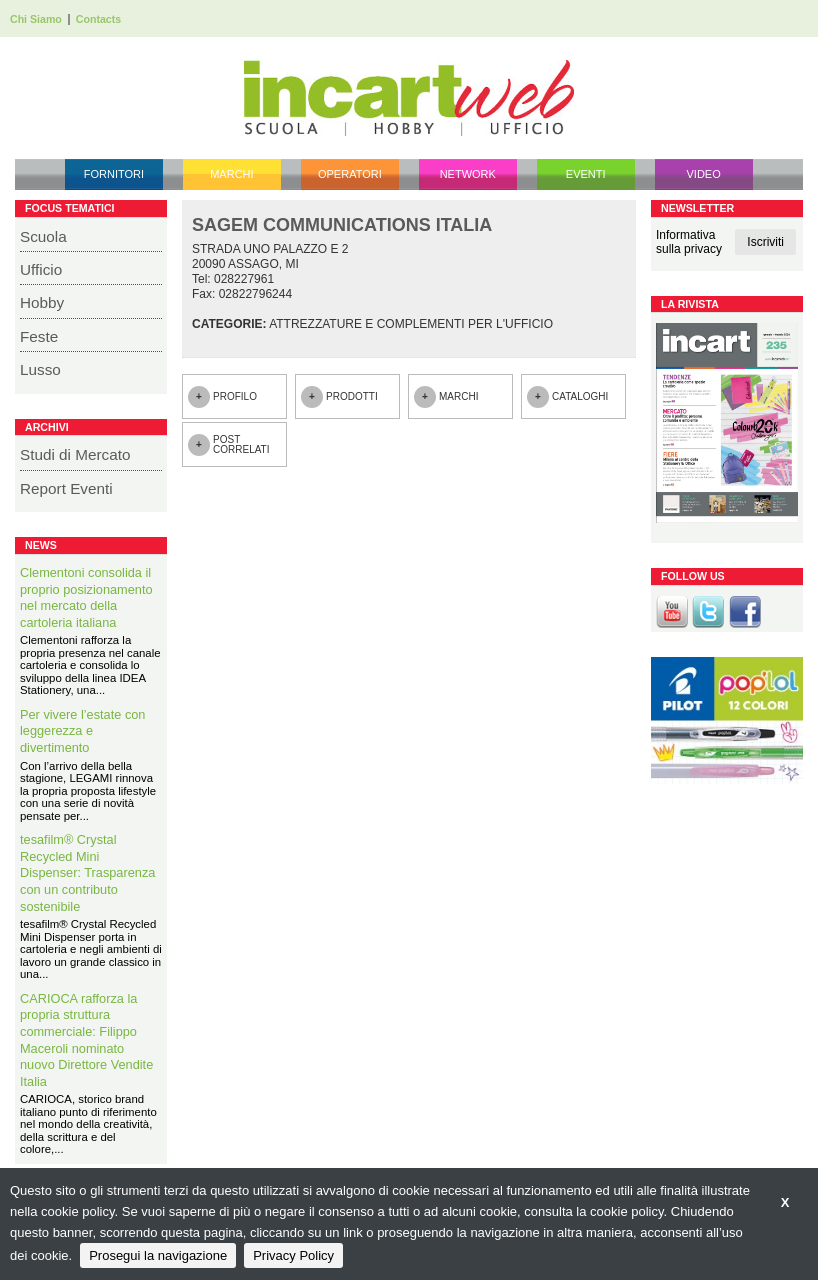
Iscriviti (765, 242)
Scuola (43, 236)
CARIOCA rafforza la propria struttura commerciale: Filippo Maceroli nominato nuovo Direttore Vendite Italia (86, 1040)
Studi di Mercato (75, 454)
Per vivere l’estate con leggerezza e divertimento (82, 731)
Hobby (42, 302)
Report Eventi (66, 488)
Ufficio (41, 269)
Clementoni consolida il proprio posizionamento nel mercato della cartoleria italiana (86, 597)
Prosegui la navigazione (158, 1255)
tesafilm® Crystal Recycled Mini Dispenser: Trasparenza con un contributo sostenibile (87, 872)
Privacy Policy (293, 1255)
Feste (39, 336)
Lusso (40, 369)
